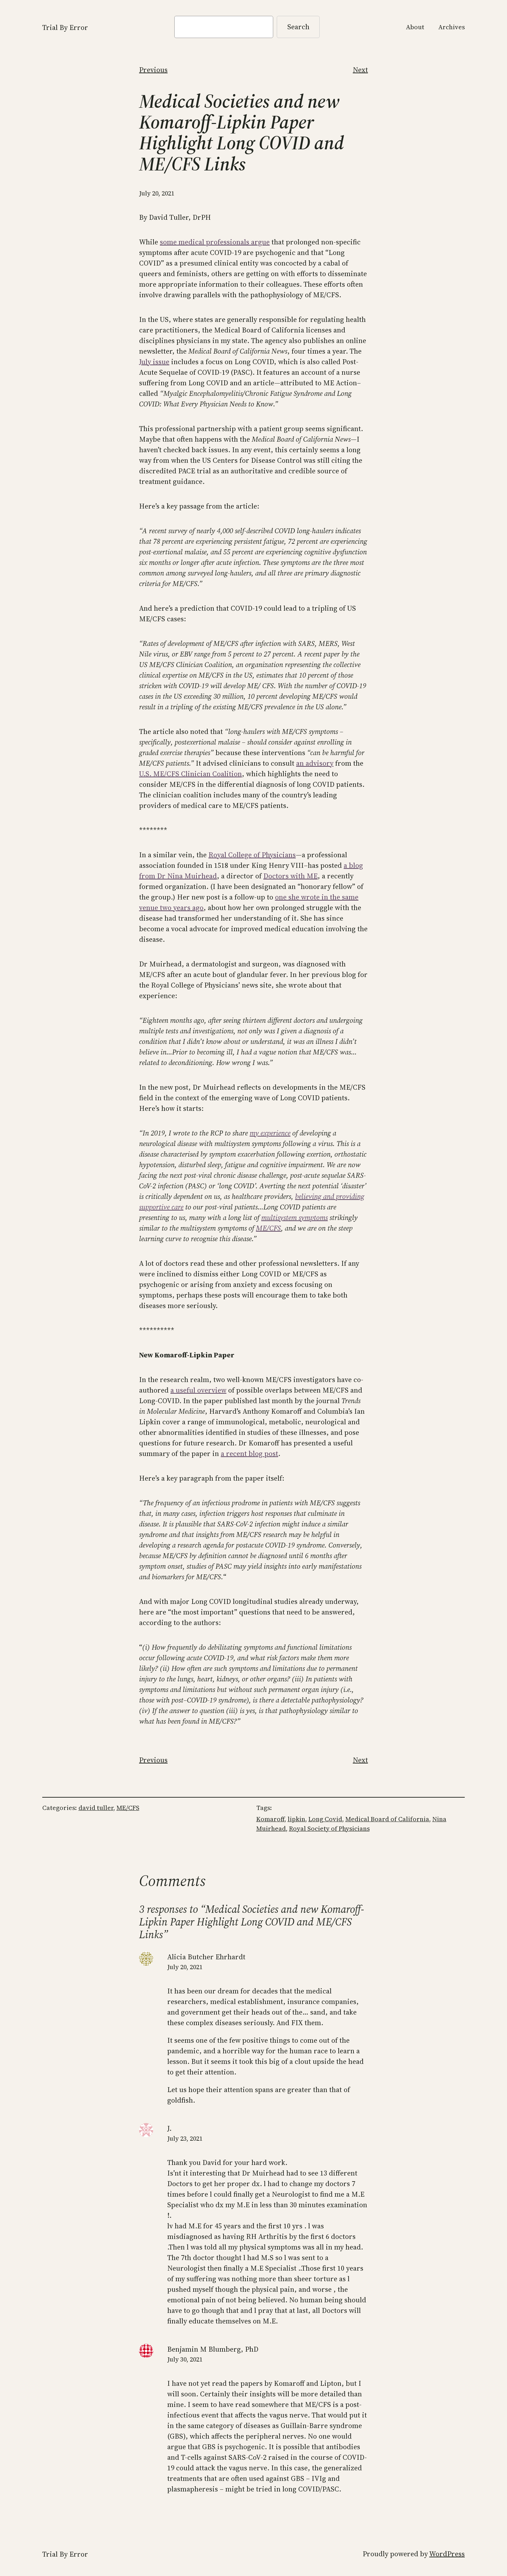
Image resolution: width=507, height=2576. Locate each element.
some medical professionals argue (215, 242)
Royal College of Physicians (252, 855)
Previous (153, 70)
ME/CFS (268, 1228)
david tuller (96, 1807)
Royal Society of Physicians (329, 1828)
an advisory (314, 763)
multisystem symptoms (294, 1217)
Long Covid (325, 1819)
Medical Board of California (387, 1819)
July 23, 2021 (184, 2138)
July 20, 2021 (184, 1966)
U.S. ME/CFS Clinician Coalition (190, 774)
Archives (451, 27)
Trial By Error (65, 27)
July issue (154, 362)
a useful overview (198, 1390)
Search (298, 27)
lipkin (296, 1819)
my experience (270, 1133)
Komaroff (270, 1819)
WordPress (447, 2554)
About (415, 27)
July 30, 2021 (184, 2359)
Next (360, 70)
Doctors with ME (290, 876)
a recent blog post (249, 1453)
